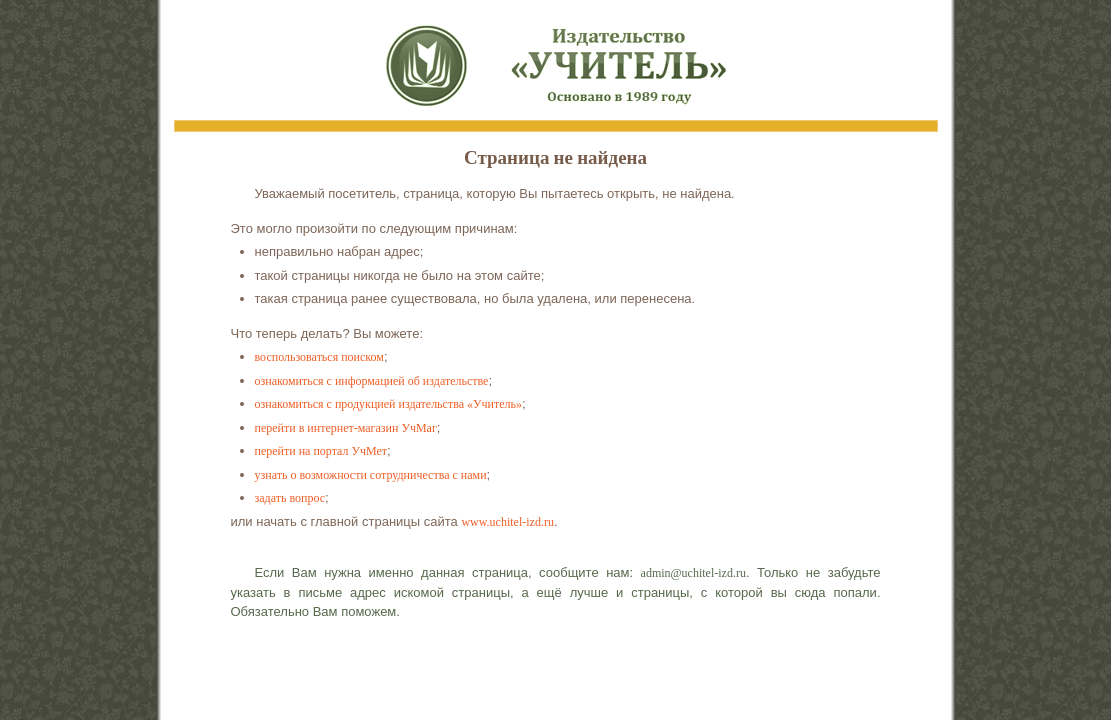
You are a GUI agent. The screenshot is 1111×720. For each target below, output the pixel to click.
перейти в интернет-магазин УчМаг (346, 428)
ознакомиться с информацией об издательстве (372, 381)
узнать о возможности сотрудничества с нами (371, 475)
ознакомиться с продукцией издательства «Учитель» (388, 404)
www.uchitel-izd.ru (507, 522)
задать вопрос (290, 498)
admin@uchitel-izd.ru (693, 573)
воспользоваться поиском (319, 357)
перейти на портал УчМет (321, 451)
